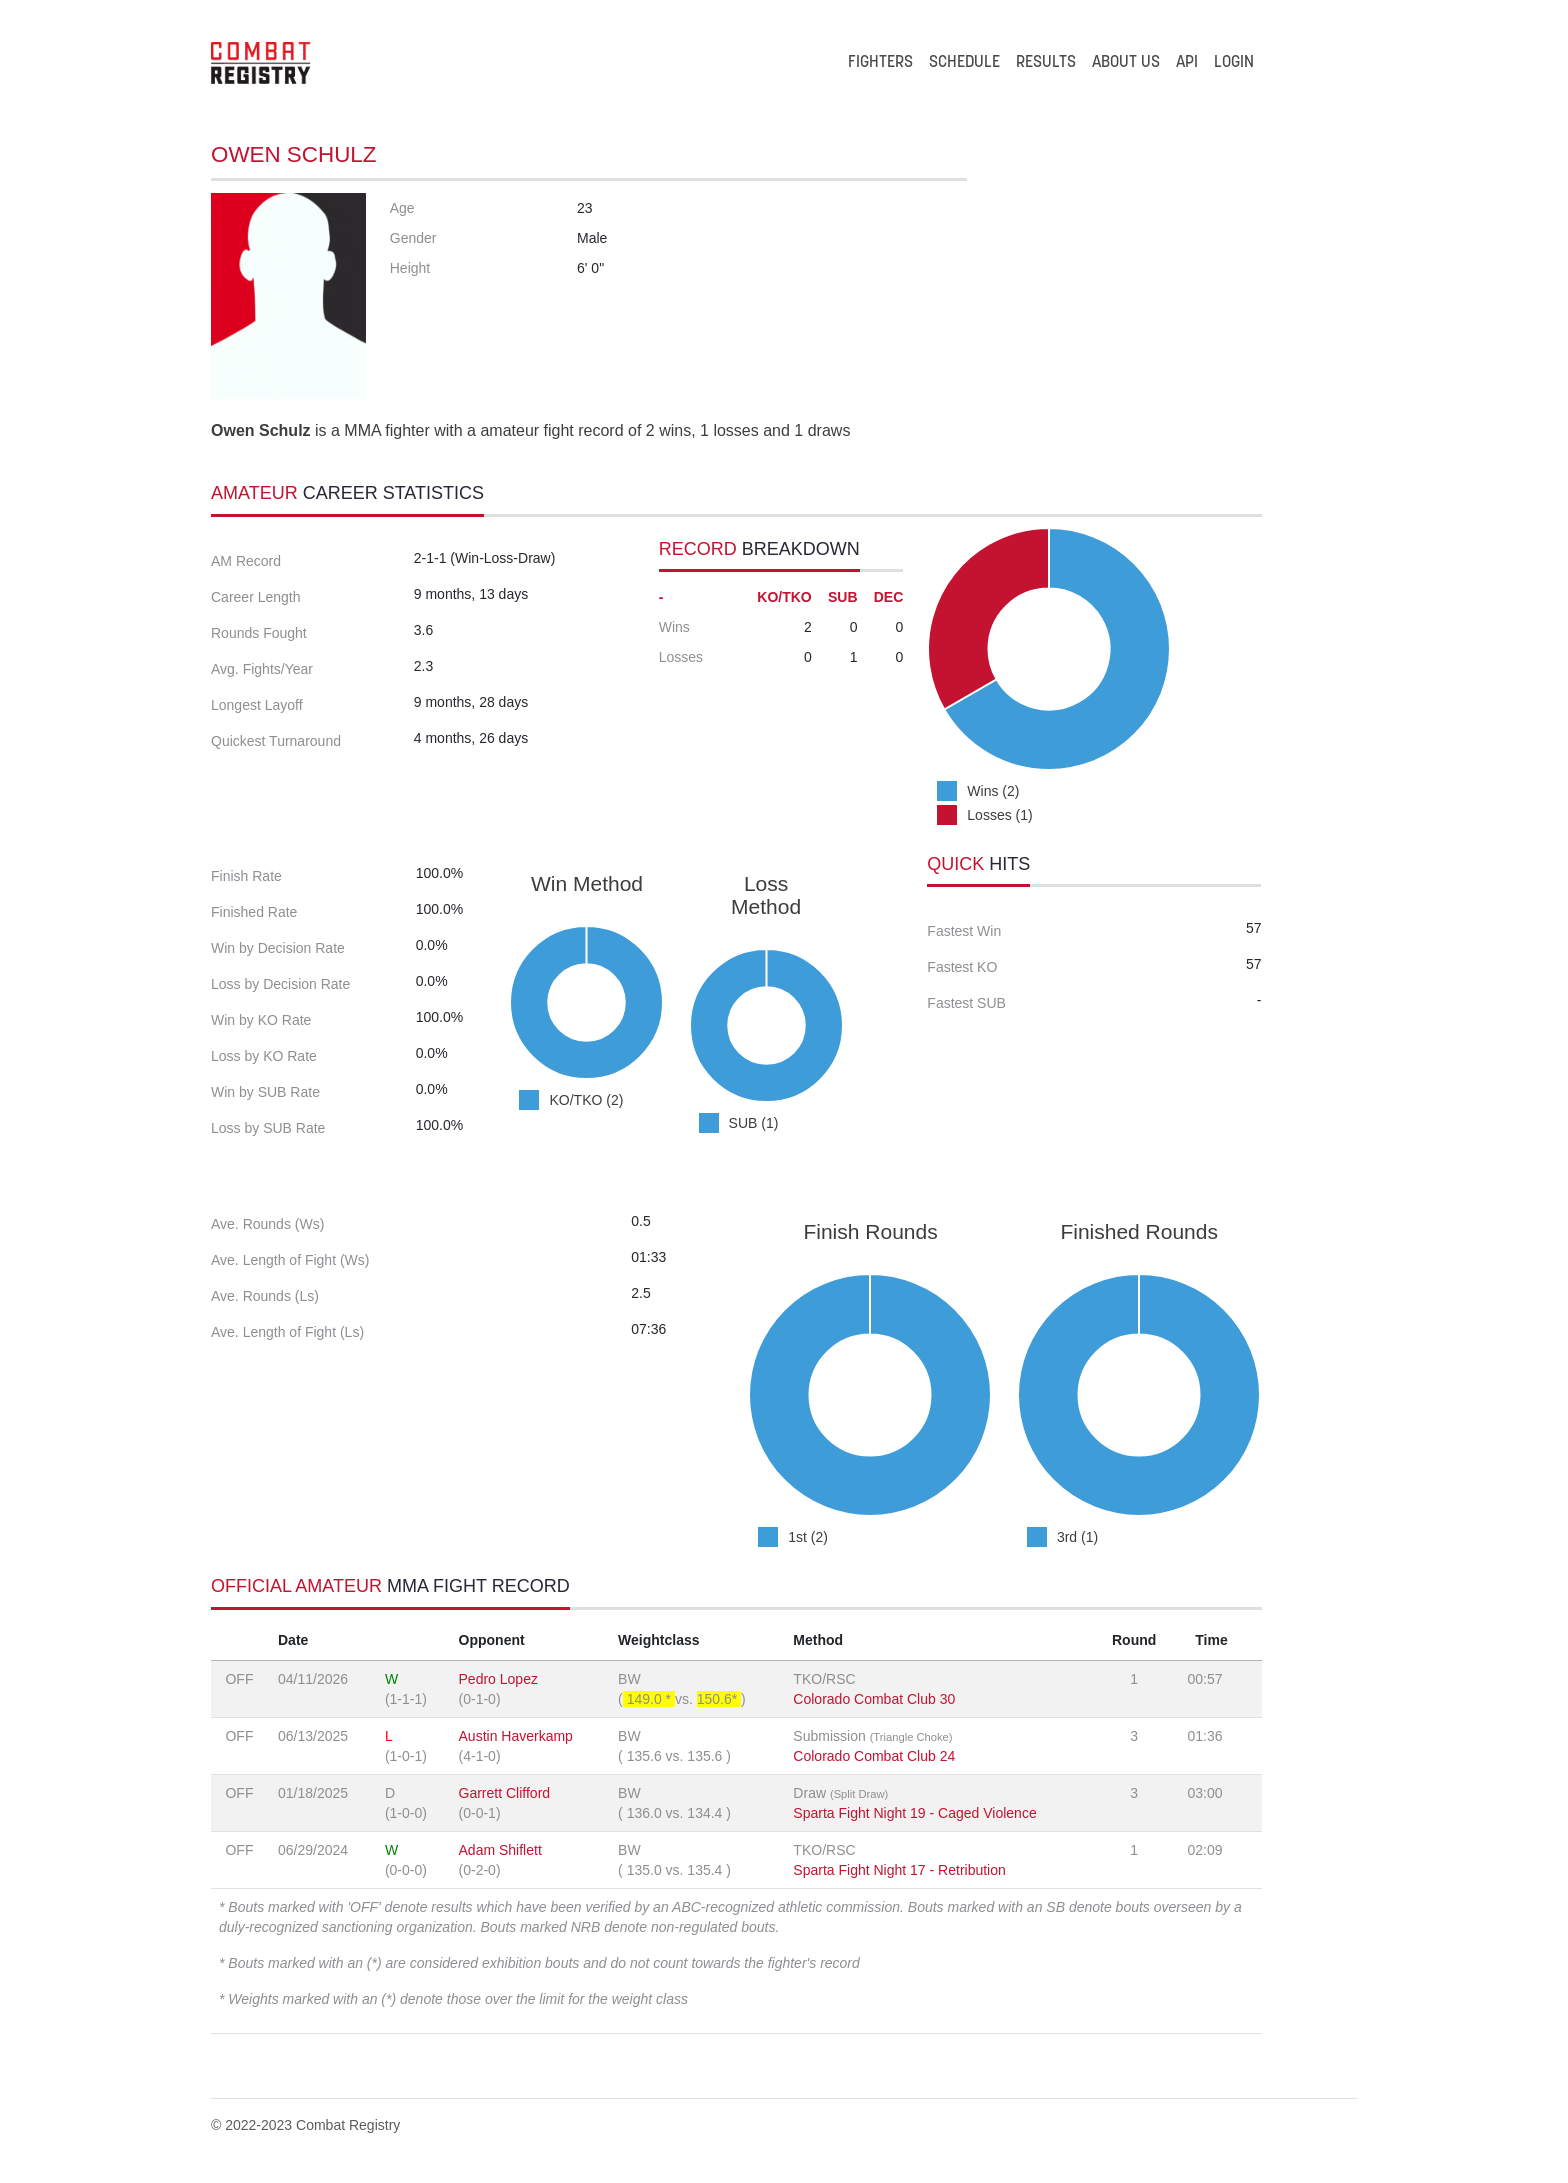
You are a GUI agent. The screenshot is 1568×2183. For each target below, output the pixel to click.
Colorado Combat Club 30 (874, 1699)
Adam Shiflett (500, 1850)
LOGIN (1234, 63)
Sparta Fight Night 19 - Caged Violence (914, 1813)
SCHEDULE (964, 63)
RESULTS (1046, 63)
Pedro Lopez (498, 1679)
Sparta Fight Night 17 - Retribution (899, 1870)
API (1187, 63)
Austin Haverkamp (516, 1736)
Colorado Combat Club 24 (874, 1756)
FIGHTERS (880, 63)
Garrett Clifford (505, 1793)
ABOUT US (1126, 63)
